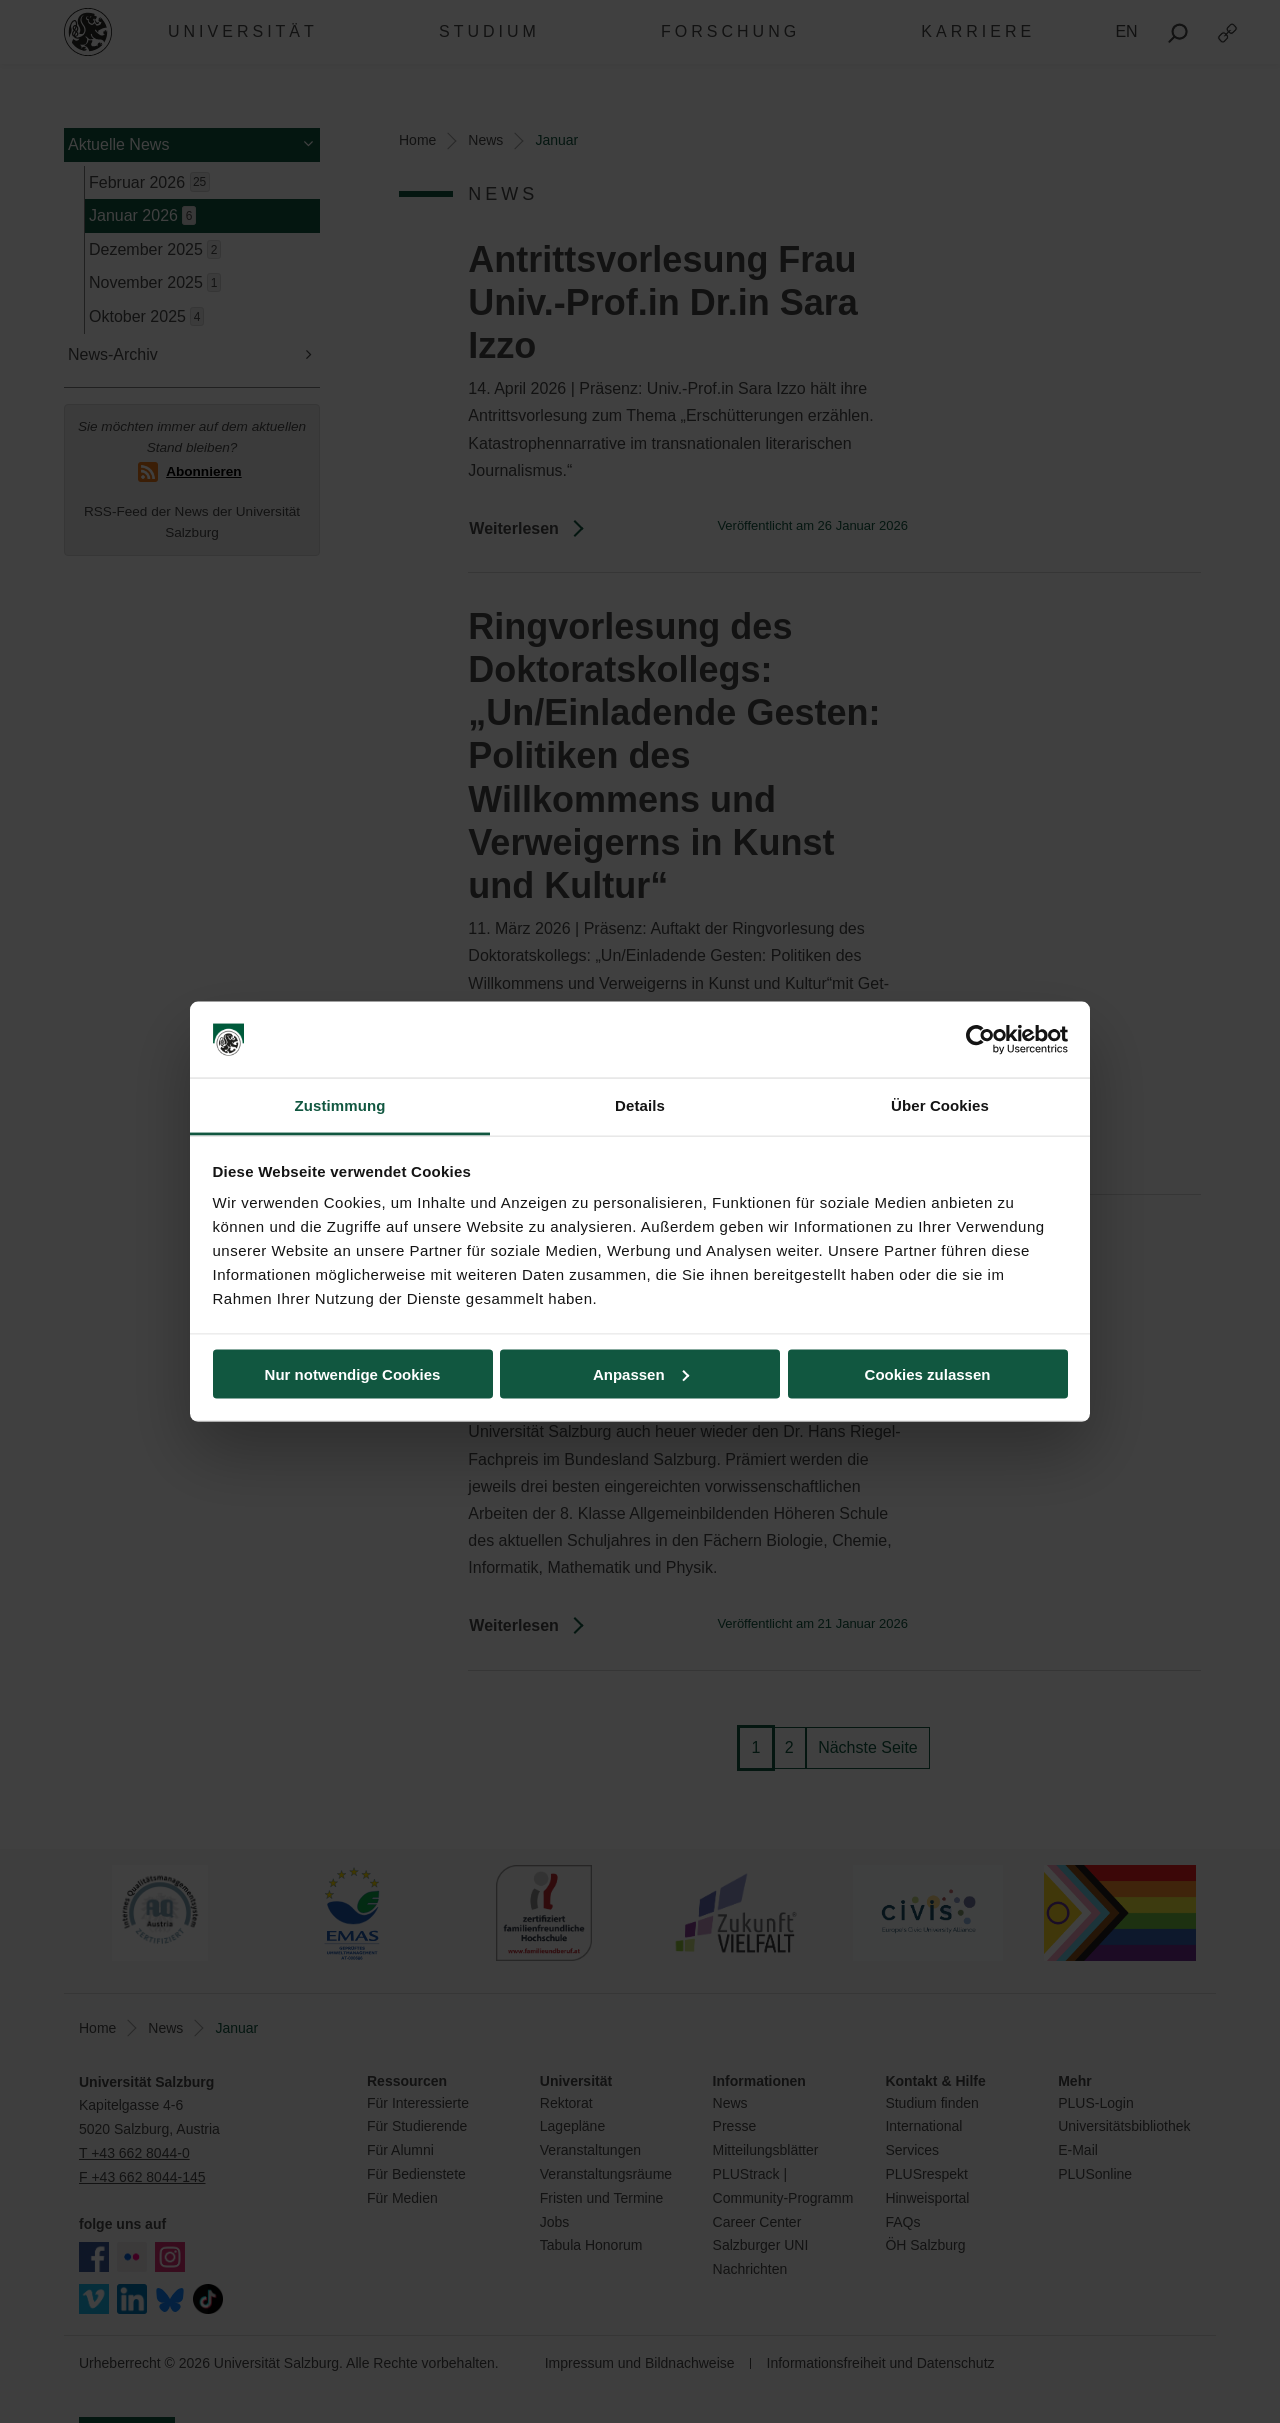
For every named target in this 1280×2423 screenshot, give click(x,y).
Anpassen (641, 1373)
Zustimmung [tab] (340, 1105)
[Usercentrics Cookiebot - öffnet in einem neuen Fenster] (980, 1040)
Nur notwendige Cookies (353, 1373)
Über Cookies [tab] (940, 1105)
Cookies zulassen (928, 1373)
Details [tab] (640, 1105)
